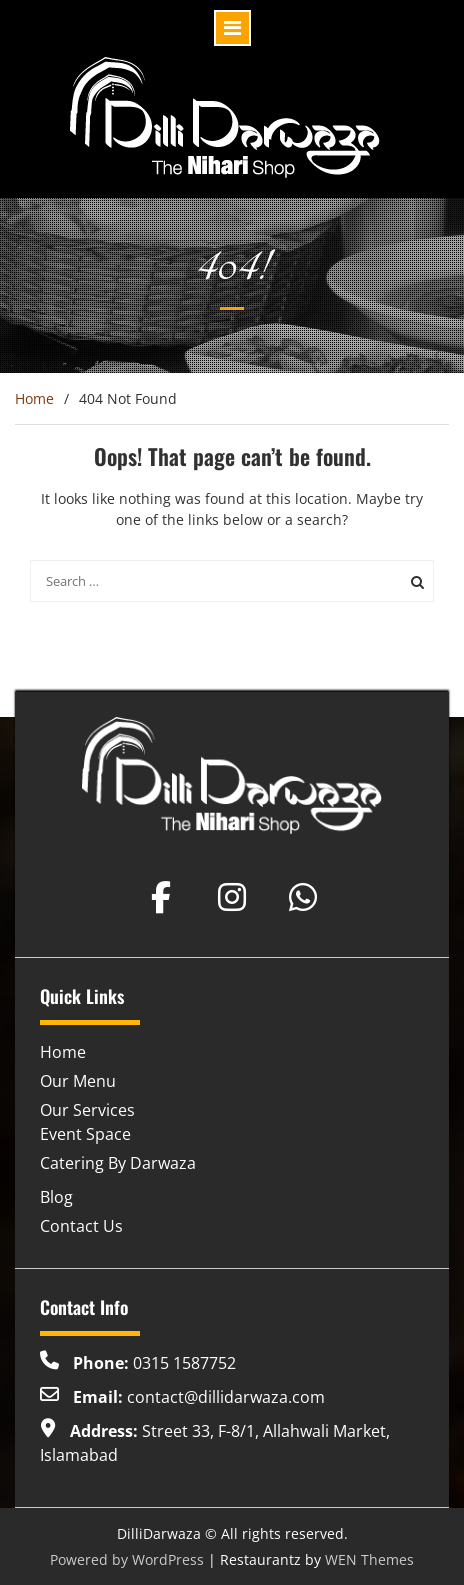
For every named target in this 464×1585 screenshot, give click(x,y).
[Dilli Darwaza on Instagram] (232, 897)
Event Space (85, 1134)
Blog (56, 1197)
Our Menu (78, 1081)
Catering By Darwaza (118, 1163)
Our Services (87, 1110)
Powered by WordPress (127, 1559)
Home (63, 1052)
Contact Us (81, 1226)
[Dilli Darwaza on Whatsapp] (303, 897)
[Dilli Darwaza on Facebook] (161, 897)
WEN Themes (369, 1559)
